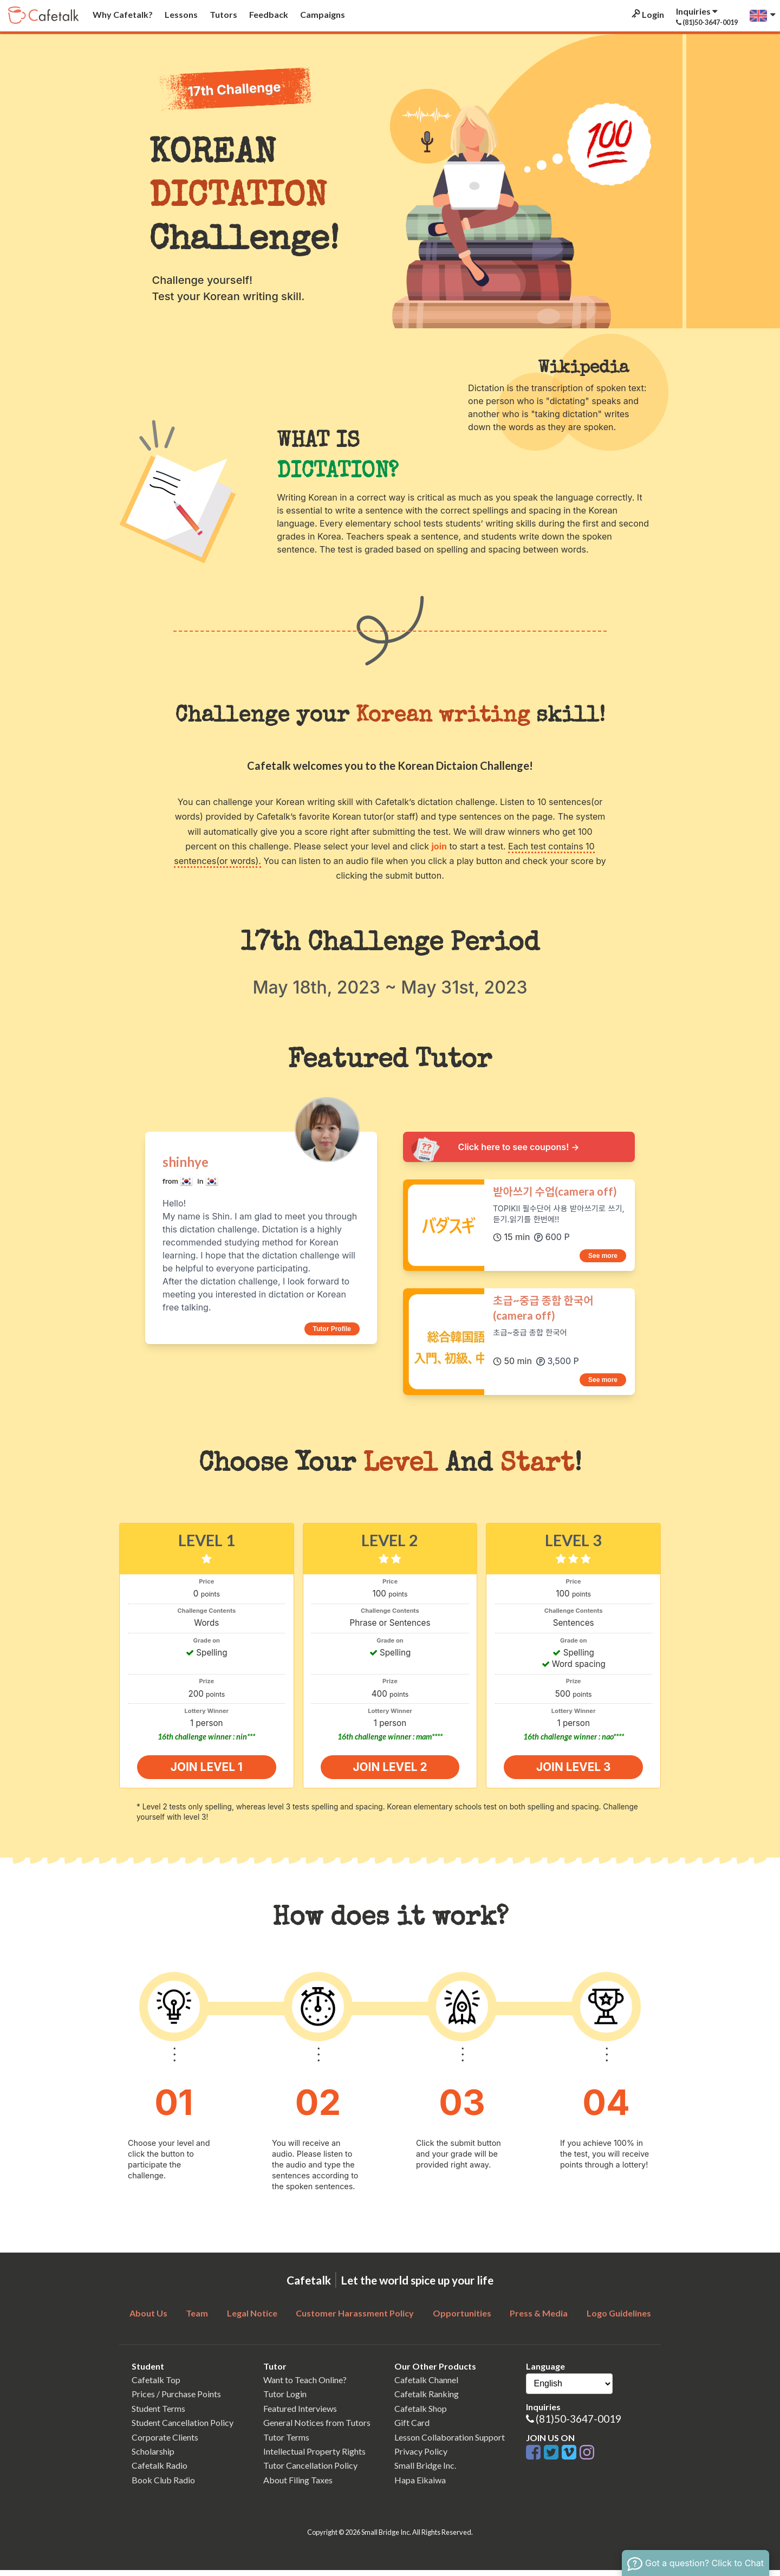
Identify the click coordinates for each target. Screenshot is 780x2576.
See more (603, 1256)
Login (647, 14)
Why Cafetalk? (122, 14)
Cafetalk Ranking (426, 2400)
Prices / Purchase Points (176, 2400)
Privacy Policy (420, 2456)
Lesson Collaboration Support (449, 2442)
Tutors (222, 14)
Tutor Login (285, 2400)
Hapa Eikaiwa (420, 2485)
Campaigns (321, 14)
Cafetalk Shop (420, 2414)
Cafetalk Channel (426, 2385)
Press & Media (539, 2318)
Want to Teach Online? (305, 2385)
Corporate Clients (165, 2442)
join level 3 (573, 1770)
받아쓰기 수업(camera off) (555, 1191)
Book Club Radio (163, 2485)
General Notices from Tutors (316, 2428)
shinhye (185, 1162)
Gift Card (412, 2428)
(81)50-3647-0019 (578, 2424)
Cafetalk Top (156, 2385)
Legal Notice (252, 2318)
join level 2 (390, 1770)
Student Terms (158, 2414)
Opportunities (462, 2318)
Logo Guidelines (619, 2318)
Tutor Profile (332, 1329)
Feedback (268, 14)
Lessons (180, 14)
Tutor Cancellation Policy (310, 2471)
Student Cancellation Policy (182, 2428)
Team (197, 2318)
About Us (148, 2318)
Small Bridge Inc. (425, 2471)
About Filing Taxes (298, 2485)
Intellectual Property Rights (314, 2456)
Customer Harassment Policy (355, 2318)
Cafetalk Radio (159, 2471)
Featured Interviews (300, 2414)
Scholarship (153, 2456)
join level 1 (207, 1770)
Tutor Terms (286, 2442)
